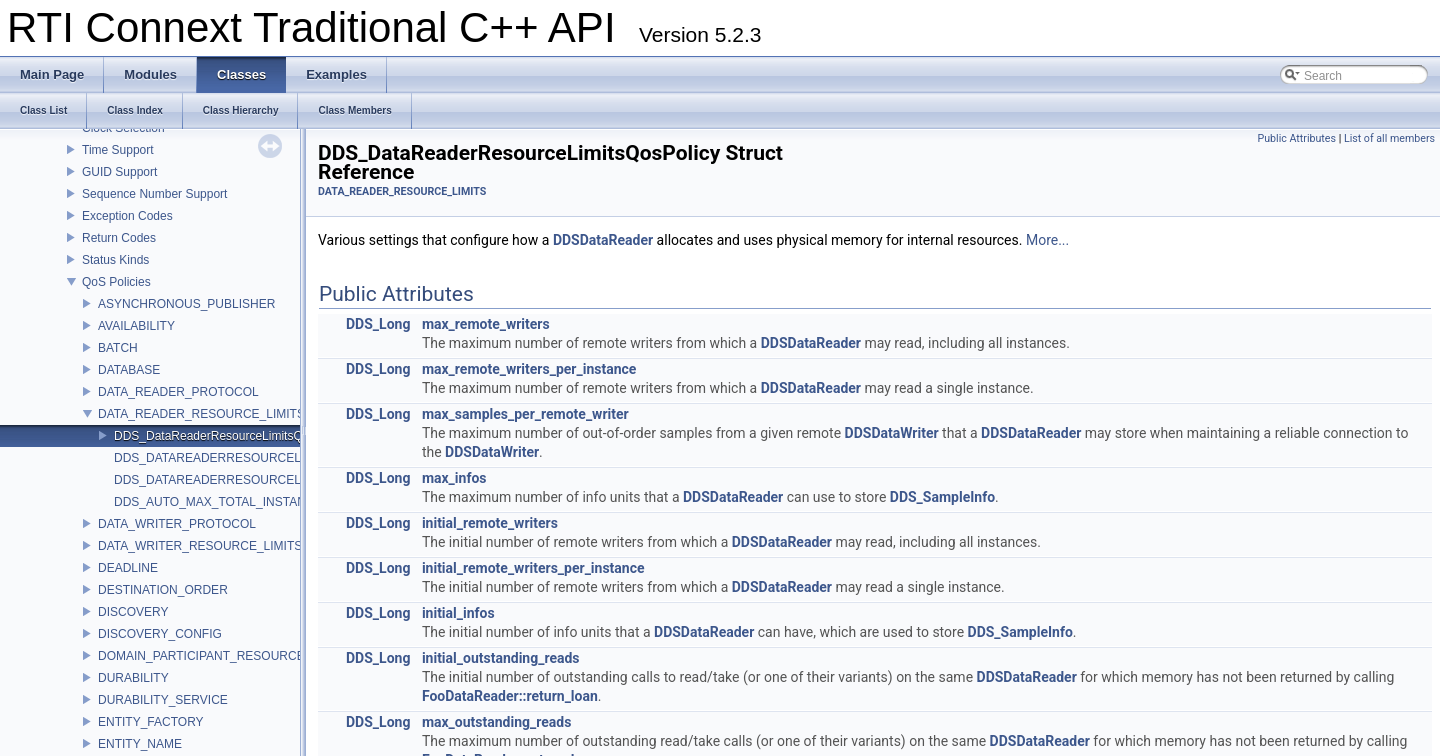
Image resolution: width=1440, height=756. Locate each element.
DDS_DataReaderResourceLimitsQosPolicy (230, 436)
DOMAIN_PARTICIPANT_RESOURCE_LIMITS (224, 656)
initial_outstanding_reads (501, 658)
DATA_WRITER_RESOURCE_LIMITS (200, 546)
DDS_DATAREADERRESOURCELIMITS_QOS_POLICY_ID (275, 458)
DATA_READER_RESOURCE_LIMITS (201, 414)
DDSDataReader (603, 240)
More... (1047, 240)
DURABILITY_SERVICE (163, 700)
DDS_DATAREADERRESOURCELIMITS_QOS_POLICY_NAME (286, 480)
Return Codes (119, 238)
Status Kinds (115, 260)
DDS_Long (378, 324)
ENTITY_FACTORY (151, 722)
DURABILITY (133, 678)
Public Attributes (1296, 138)
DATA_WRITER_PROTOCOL (177, 524)
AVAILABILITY (136, 326)
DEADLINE (128, 568)
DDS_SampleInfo (942, 497)
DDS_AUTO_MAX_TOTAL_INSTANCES (222, 502)
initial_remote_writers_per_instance (533, 568)
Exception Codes (127, 216)
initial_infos (458, 613)
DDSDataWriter (892, 433)
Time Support (118, 150)
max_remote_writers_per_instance (529, 369)
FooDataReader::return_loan (510, 696)
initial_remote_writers (490, 523)
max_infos (454, 478)
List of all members (1389, 138)
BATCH (118, 348)
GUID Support (119, 172)
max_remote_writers (486, 324)
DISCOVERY (133, 612)
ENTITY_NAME (140, 744)
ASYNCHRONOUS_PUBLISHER (186, 304)
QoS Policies (116, 282)
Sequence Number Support (154, 194)
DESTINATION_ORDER (163, 590)
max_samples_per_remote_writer (525, 414)
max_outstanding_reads (497, 722)
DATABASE (129, 370)
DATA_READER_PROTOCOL (178, 392)
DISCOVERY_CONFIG (160, 634)
